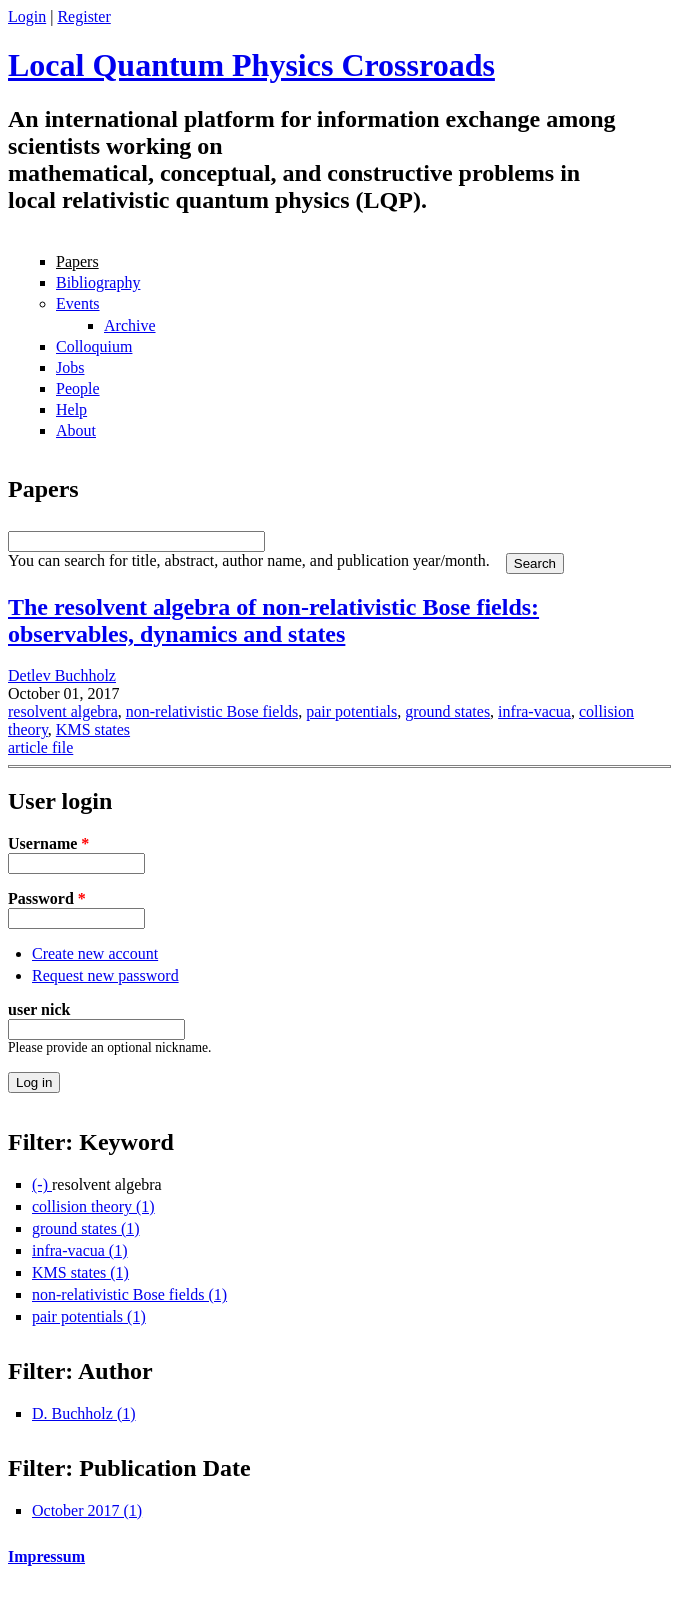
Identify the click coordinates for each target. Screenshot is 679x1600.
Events (78, 303)
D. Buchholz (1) (84, 1413)
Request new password (105, 975)
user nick (39, 1009)
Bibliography (98, 282)
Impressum (46, 1556)
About (76, 430)
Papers (77, 261)
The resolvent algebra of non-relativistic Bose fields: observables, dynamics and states (273, 620)
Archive (130, 325)
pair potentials (351, 711)
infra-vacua (534, 711)
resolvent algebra (63, 711)
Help (71, 409)
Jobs (70, 367)
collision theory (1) (93, 1206)
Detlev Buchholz (62, 675)
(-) (42, 1184)
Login (27, 16)
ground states (447, 711)
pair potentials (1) (89, 1316)
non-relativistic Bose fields (212, 711)
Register (83, 16)
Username (48, 843)
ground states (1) (86, 1228)
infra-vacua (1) (80, 1250)
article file (40, 747)
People (78, 388)
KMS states (93, 729)
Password (47, 898)
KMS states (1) (80, 1272)
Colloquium (94, 346)
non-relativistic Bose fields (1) (129, 1294)
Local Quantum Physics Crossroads (251, 65)
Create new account (95, 953)
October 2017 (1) (87, 1510)
